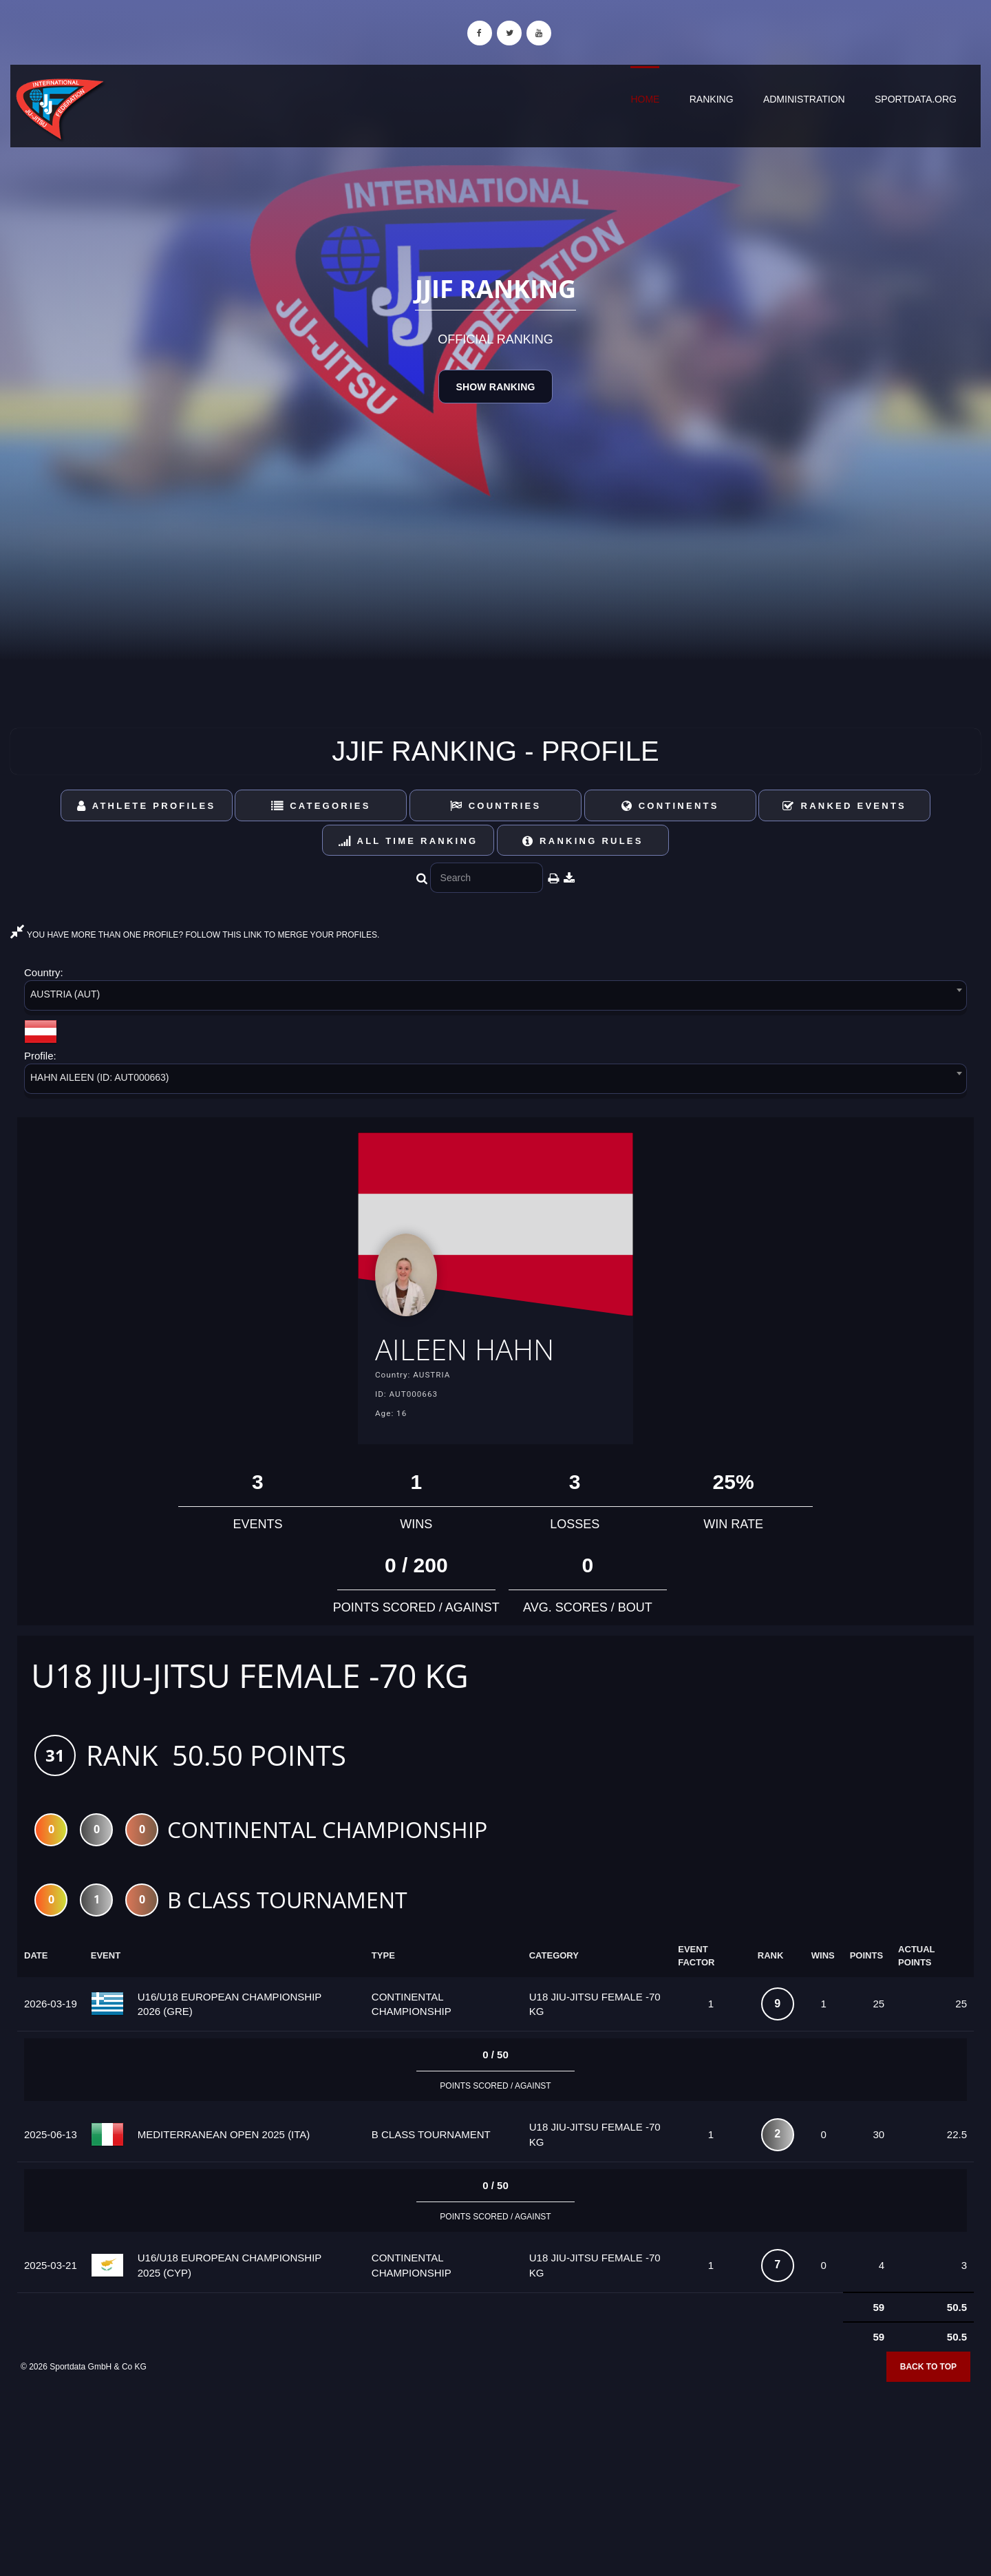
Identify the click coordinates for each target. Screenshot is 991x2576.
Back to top (928, 2371)
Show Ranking (495, 386)
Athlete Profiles (146, 806)
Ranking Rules (582, 841)
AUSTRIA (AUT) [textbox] (65, 994)
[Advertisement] (495, 2476)
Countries (496, 806)
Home (644, 99)
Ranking (712, 99)
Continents (670, 806)
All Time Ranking (408, 841)
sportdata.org (916, 99)
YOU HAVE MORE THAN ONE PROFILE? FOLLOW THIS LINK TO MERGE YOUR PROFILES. (194, 935)
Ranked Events (844, 806)
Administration (804, 99)
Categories (321, 806)
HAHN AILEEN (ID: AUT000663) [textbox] (99, 1077)
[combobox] (495, 997)
